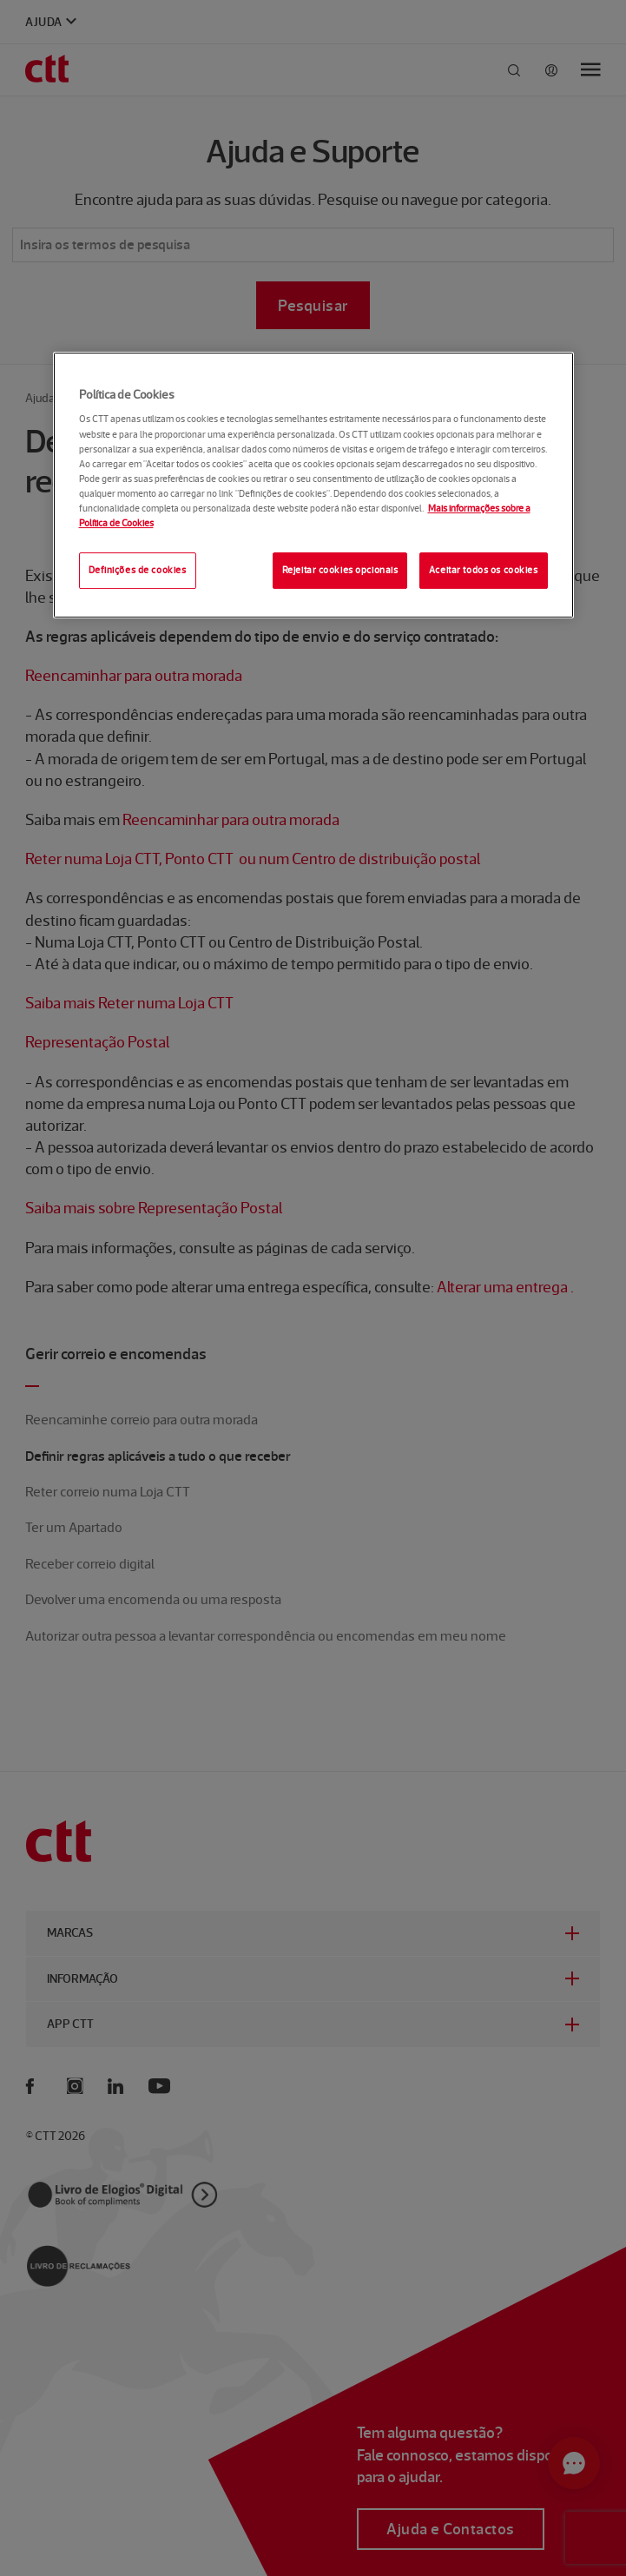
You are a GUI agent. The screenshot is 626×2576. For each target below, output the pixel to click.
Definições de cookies (138, 570)
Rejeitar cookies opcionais (340, 570)
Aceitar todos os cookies (483, 570)
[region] (313, 485)
